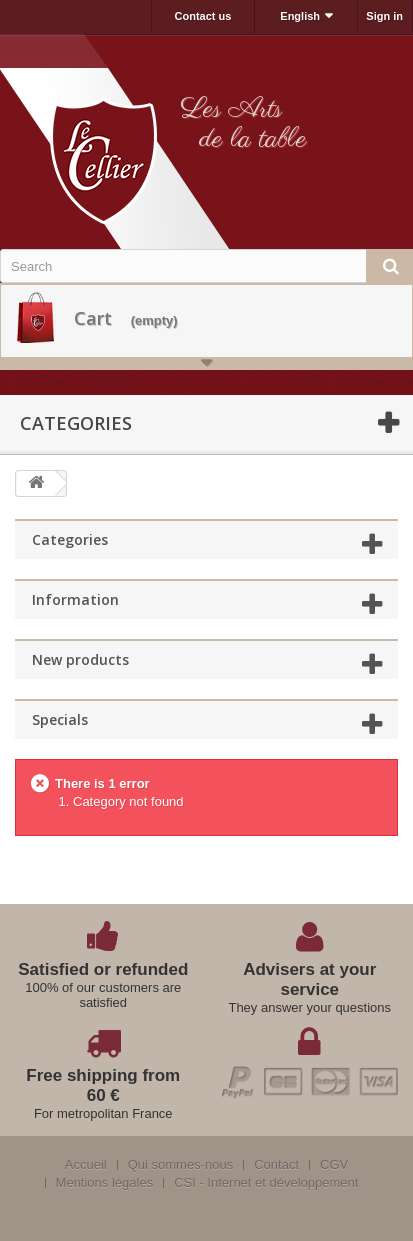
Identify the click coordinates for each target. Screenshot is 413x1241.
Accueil (86, 1165)
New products (80, 659)
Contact (276, 1165)
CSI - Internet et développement (266, 1183)
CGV (334, 1165)
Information (75, 599)
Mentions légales (105, 1183)
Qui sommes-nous (180, 1165)
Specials (60, 719)
